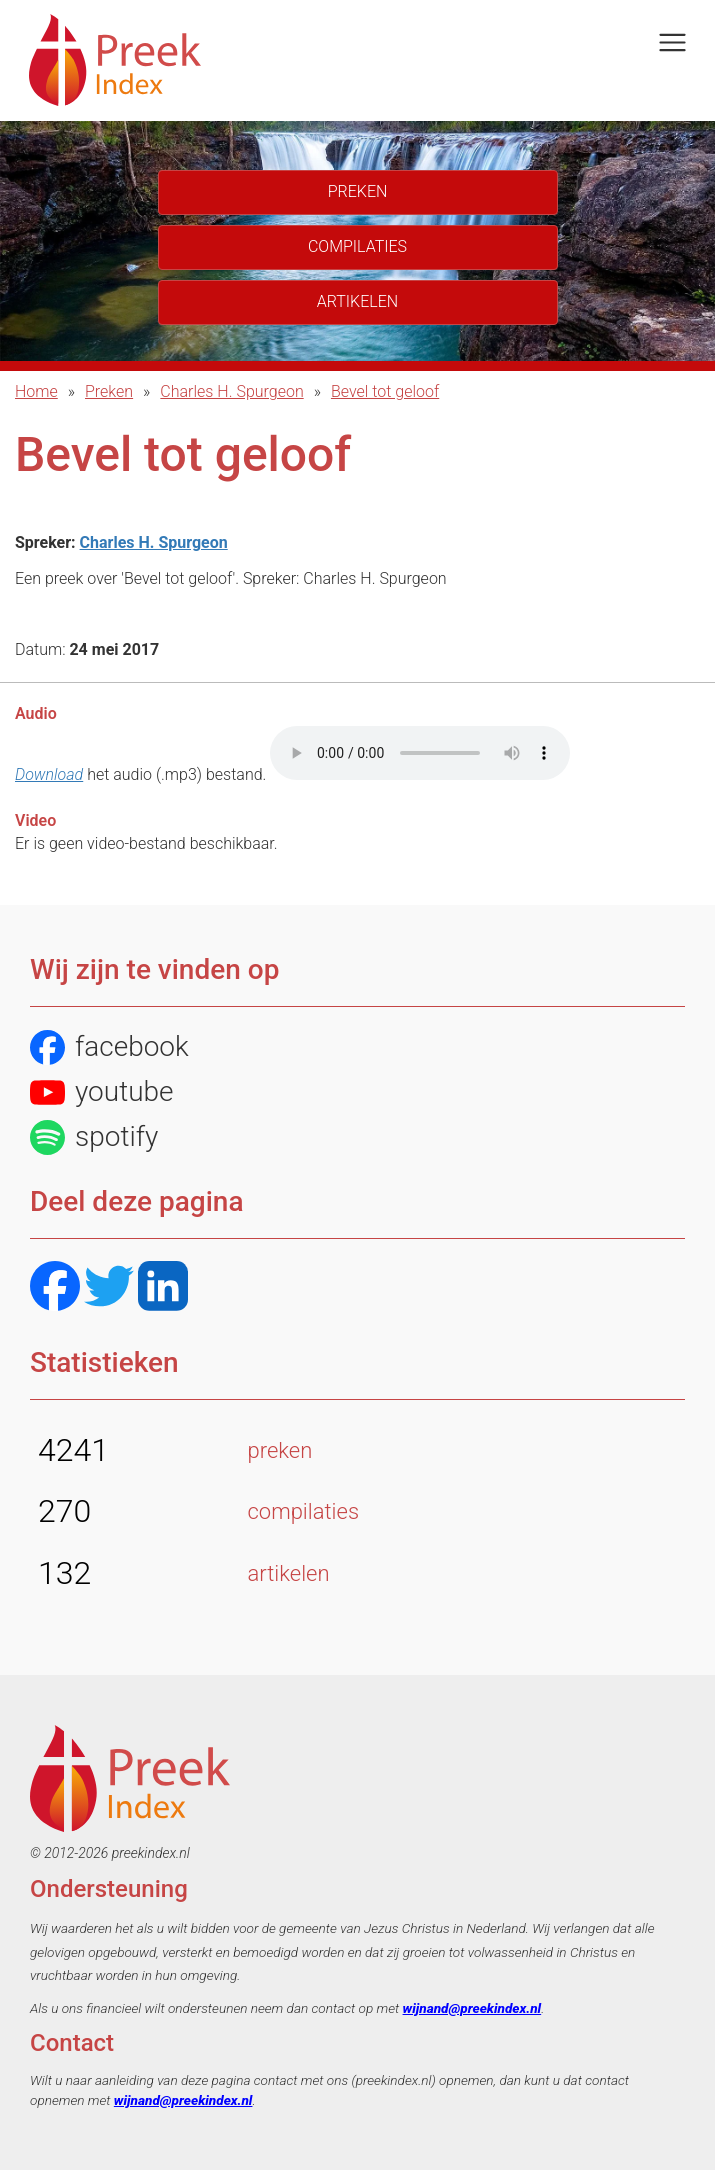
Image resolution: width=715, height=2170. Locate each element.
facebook (109, 1047)
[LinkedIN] (163, 1288)
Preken (109, 391)
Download (49, 774)
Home (36, 391)
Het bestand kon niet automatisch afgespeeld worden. (420, 753)
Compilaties (357, 246)
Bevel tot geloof (385, 391)
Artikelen (357, 301)
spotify (94, 1137)
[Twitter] (109, 1288)
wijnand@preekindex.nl (472, 2008)
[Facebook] (55, 1288)
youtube (102, 1092)
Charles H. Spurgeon (231, 391)
